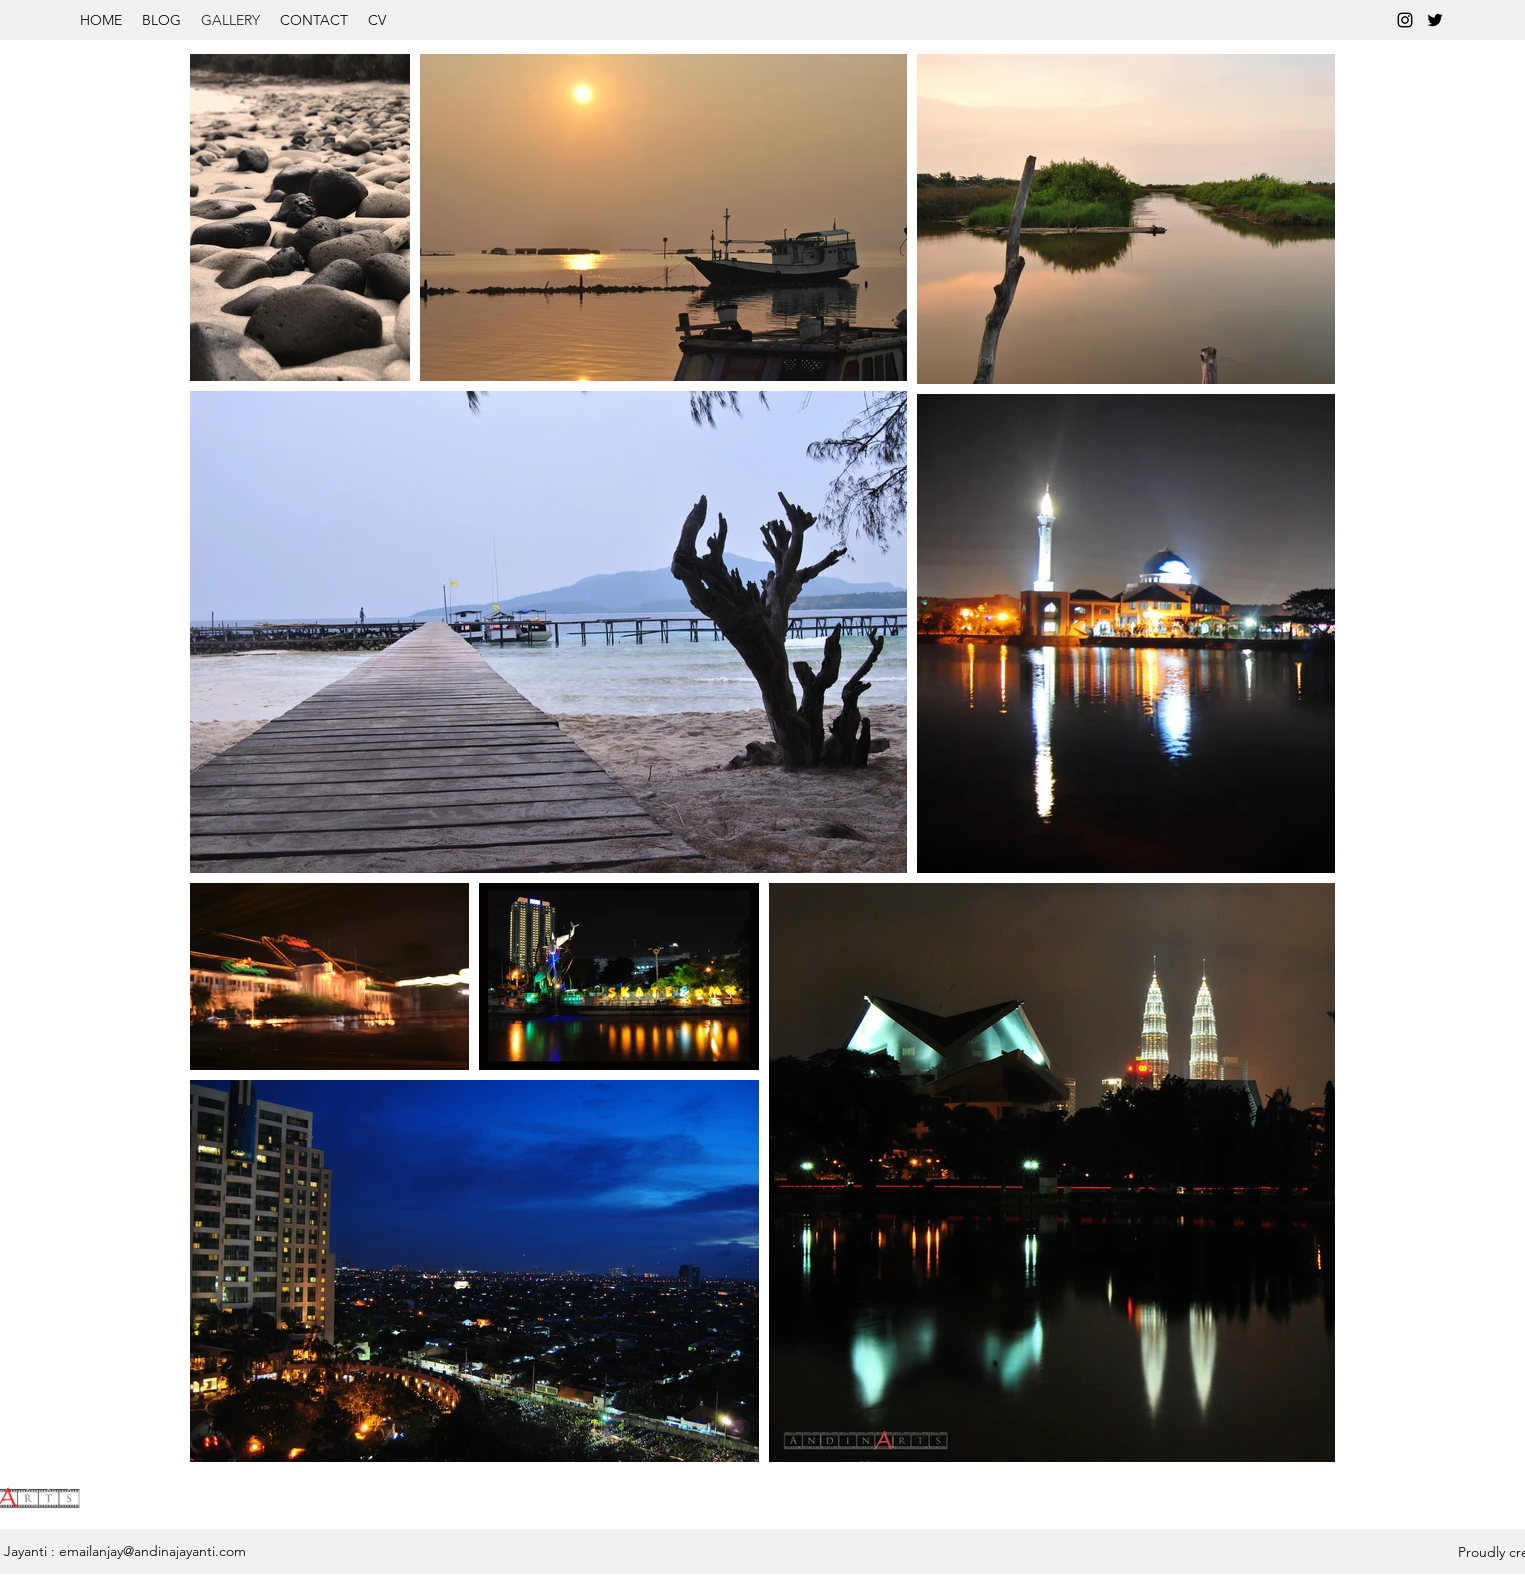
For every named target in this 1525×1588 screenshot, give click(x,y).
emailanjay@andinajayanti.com (152, 1551)
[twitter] (1435, 20)
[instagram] (1405, 20)
